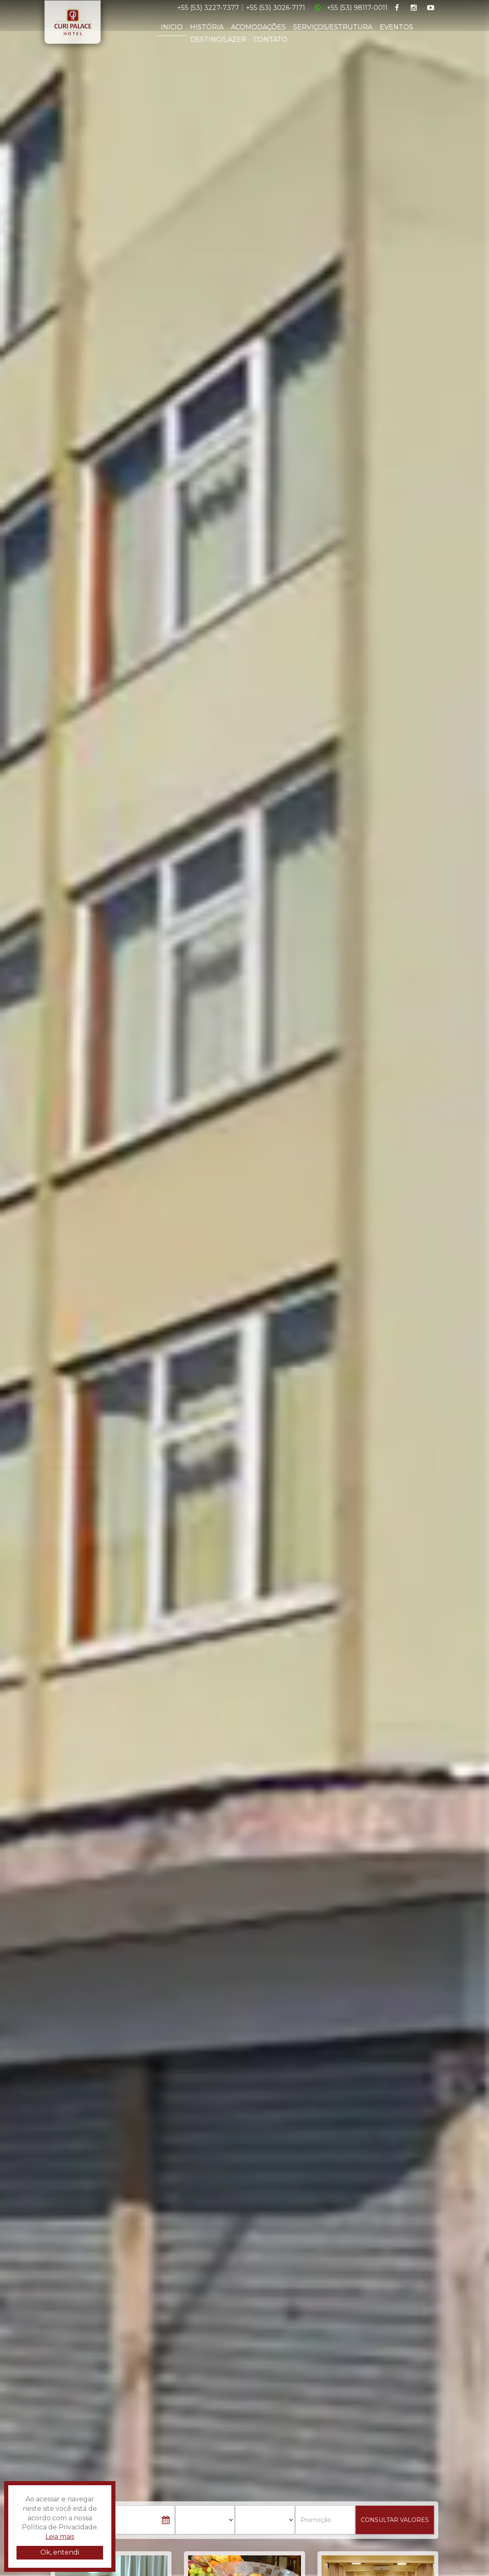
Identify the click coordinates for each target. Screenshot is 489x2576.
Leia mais (59, 2537)
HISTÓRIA (206, 27)
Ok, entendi (59, 2552)
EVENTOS (396, 27)
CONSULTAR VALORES (395, 2520)
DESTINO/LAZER (218, 39)
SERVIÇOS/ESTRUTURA (332, 27)
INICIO (172, 27)
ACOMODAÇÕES (258, 27)
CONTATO (270, 39)
